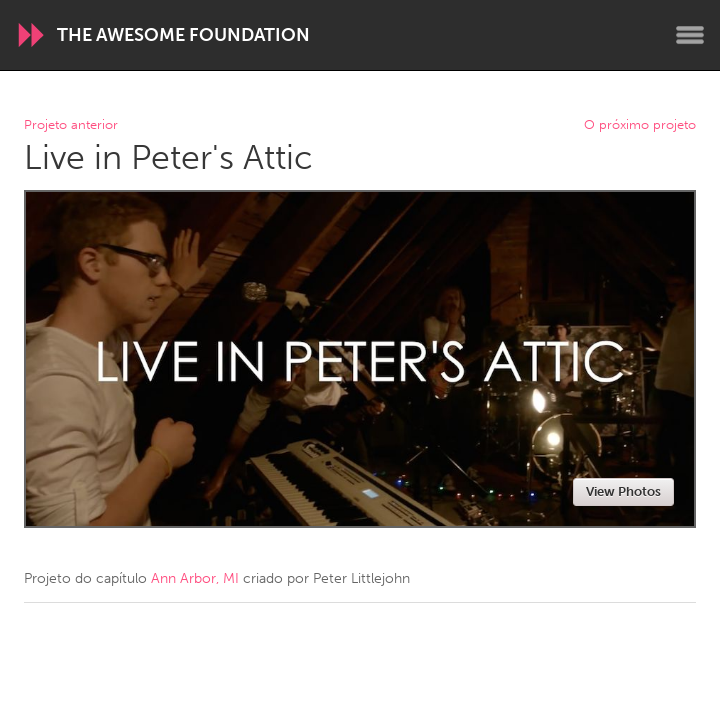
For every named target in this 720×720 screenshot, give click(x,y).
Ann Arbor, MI (195, 578)
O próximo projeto (640, 125)
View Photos (623, 491)
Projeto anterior (71, 125)
